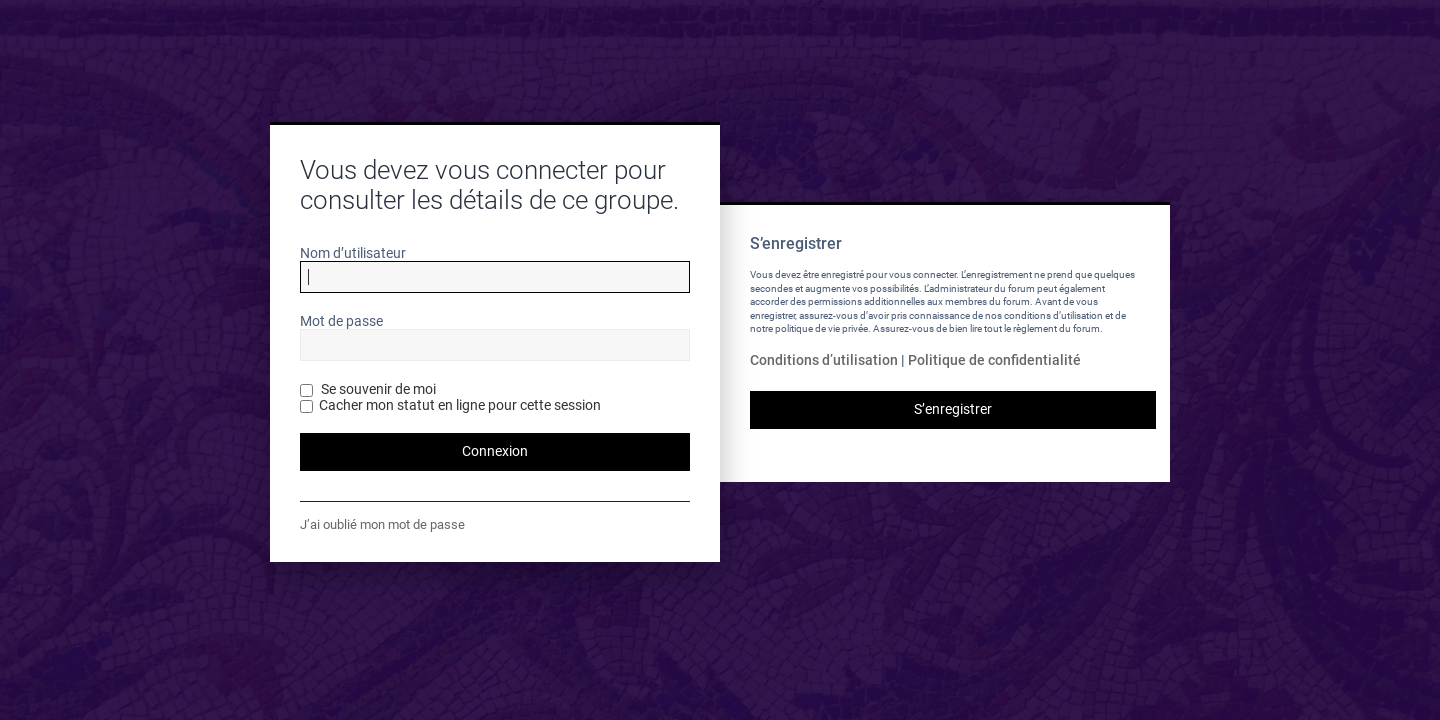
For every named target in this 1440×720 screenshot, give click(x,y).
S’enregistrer (953, 409)
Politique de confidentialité (994, 360)
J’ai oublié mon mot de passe (382, 524)
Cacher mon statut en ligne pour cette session (450, 405)
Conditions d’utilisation (824, 360)
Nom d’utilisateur (353, 253)
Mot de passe (341, 321)
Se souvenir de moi (368, 389)
